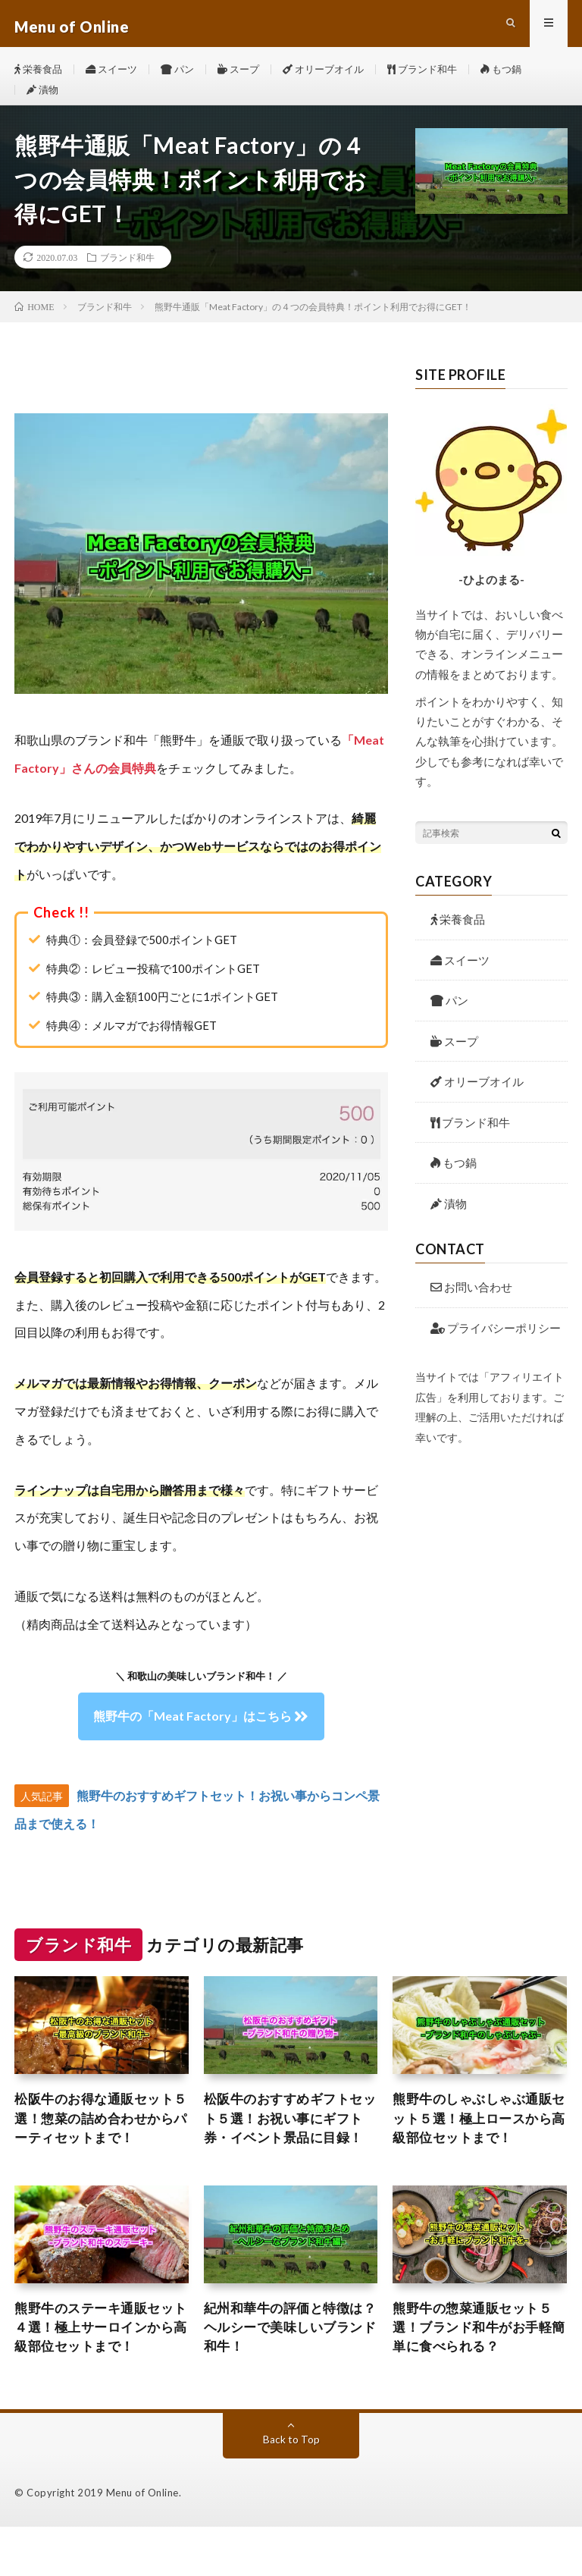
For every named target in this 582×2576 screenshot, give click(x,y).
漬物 (44, 103)
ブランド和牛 (443, 75)
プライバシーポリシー (495, 1349)
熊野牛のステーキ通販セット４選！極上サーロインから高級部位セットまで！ (98, 2374)
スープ (249, 75)
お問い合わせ (471, 1309)
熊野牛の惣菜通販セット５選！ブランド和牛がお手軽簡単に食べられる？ (477, 2374)
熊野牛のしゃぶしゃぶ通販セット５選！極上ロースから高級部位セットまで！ (477, 2141)
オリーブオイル (339, 75)
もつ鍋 (525, 75)
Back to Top (291, 2488)
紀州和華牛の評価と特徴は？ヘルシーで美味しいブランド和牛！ (288, 2374)
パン (186, 75)
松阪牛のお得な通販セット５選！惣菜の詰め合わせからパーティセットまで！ (98, 2141)
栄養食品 (40, 75)
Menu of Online (142, 2542)
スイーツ (117, 75)
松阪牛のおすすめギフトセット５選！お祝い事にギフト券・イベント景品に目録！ (288, 2152)
